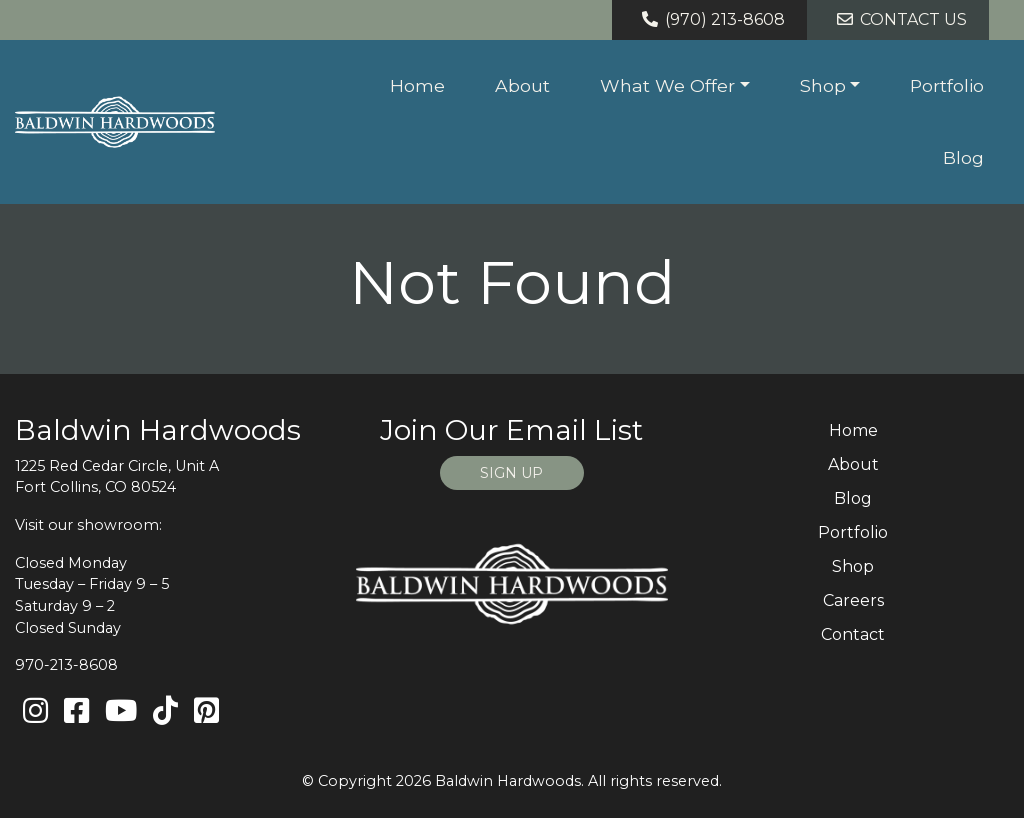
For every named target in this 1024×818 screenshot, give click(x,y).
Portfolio (947, 85)
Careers (853, 600)
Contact (853, 634)
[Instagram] (35, 711)
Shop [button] (823, 85)
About (522, 85)
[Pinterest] (206, 711)
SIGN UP (511, 473)
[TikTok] (165, 711)
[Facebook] (76, 711)
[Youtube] (121, 711)
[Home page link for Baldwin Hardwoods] (115, 122)
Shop (853, 566)
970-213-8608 (66, 665)
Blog (963, 157)
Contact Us (898, 19)
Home (417, 85)
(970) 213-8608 (710, 19)
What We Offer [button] (667, 85)
